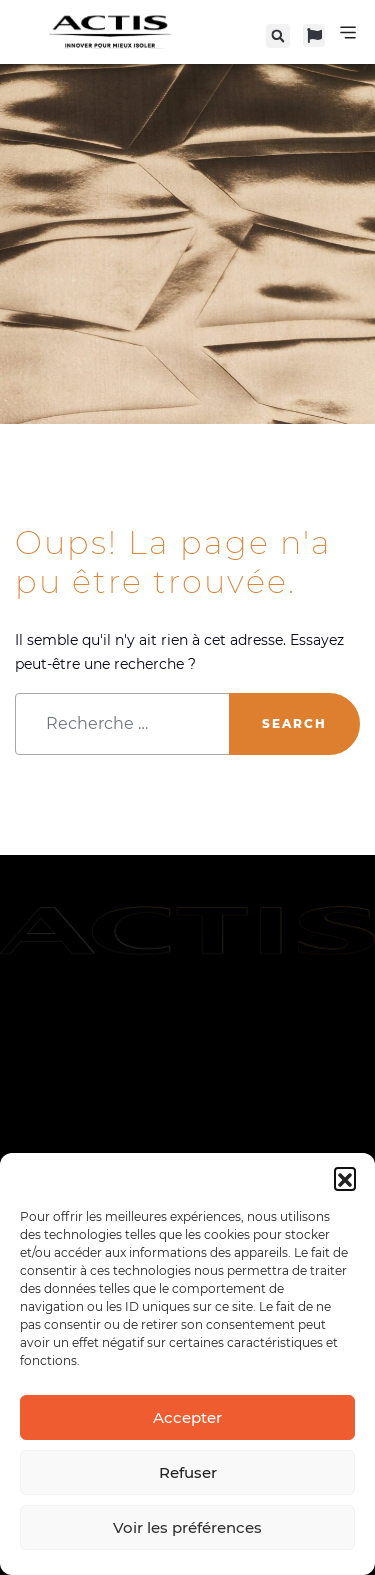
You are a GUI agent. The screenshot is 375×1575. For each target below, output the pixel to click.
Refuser (188, 1472)
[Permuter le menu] (348, 32)
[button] (345, 1178)
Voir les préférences (187, 1527)
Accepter (187, 1417)
